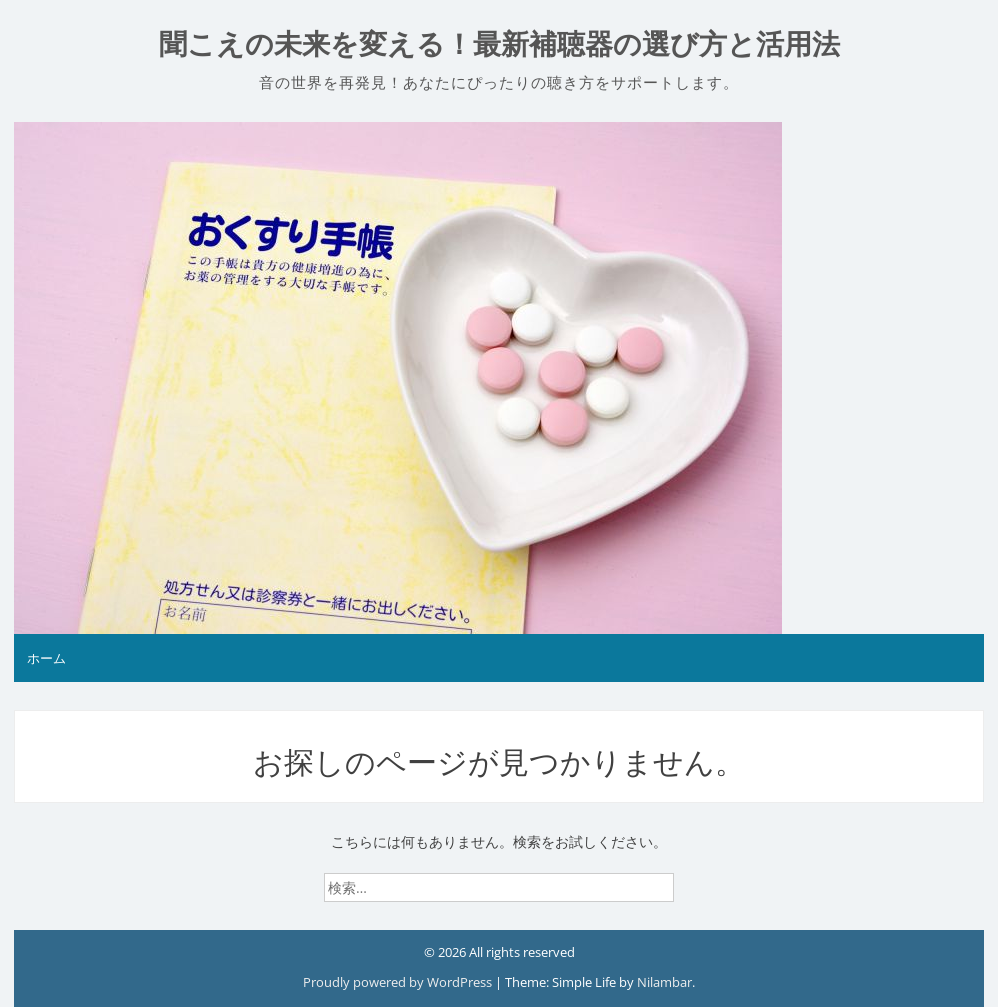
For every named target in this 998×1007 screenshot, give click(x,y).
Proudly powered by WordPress (399, 982)
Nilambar (664, 982)
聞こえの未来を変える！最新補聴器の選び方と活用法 (499, 44)
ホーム (46, 658)
